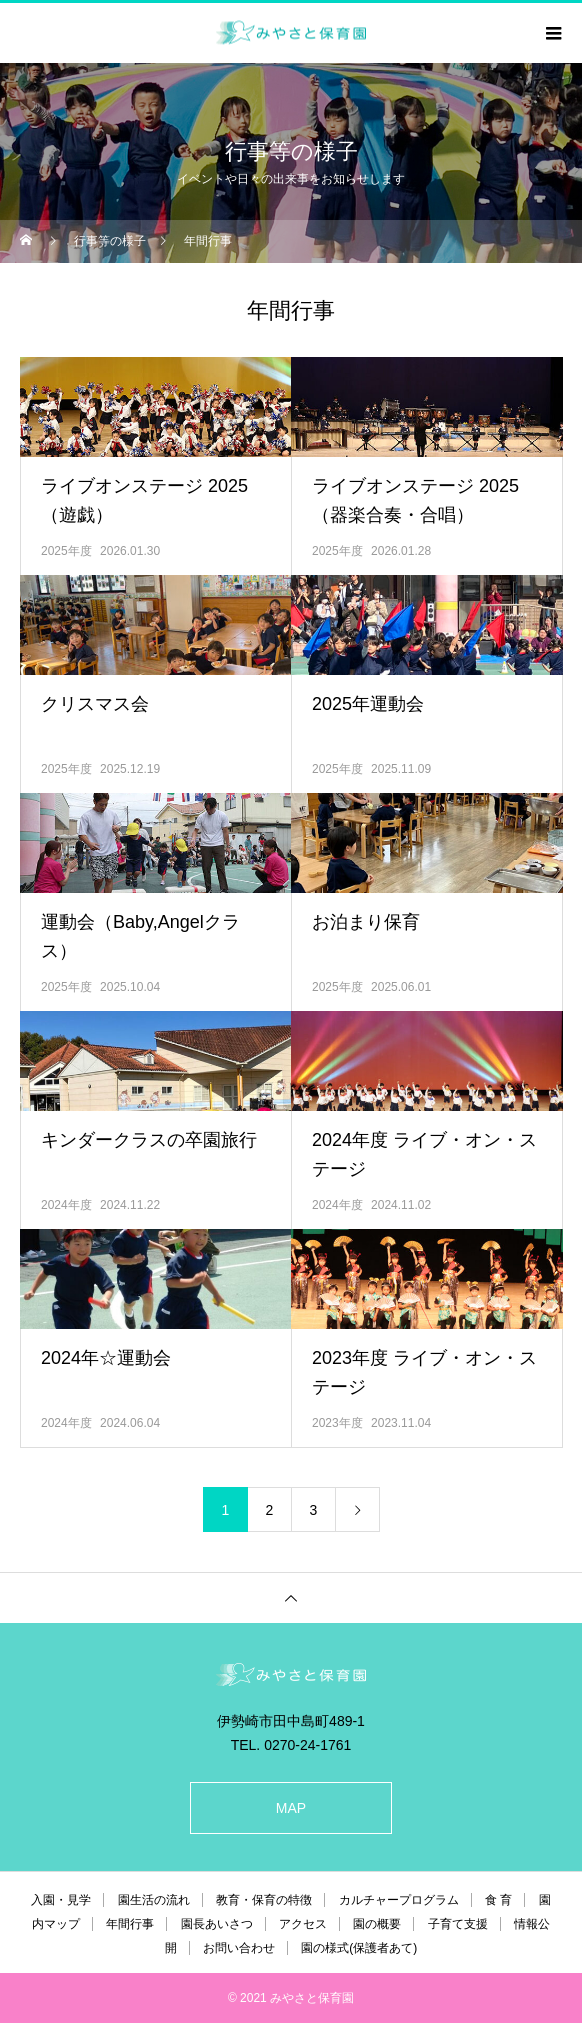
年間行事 (130, 1924)
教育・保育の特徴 (264, 1900)
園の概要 (377, 1924)
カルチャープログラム (399, 1900)
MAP (291, 1808)
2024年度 (66, 1205)
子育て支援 (458, 1924)
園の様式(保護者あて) (359, 1948)
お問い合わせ (239, 1948)
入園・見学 (61, 1900)
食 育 (498, 1900)
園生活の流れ (154, 1900)
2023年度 (337, 1423)
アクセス (303, 1924)
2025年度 (66, 551)
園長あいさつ (217, 1924)
